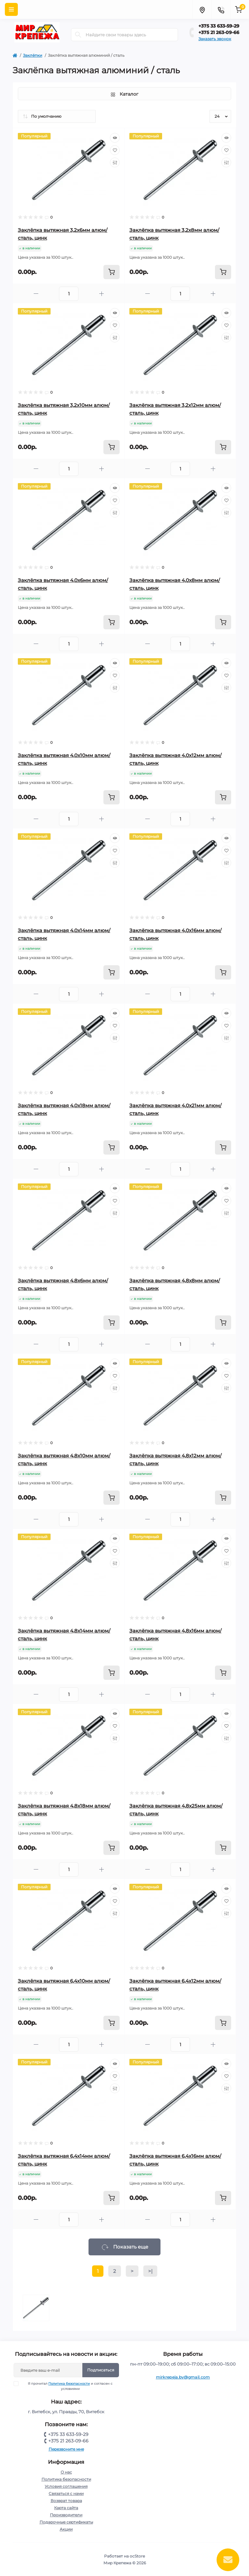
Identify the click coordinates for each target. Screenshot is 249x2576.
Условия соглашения (66, 2486)
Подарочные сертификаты (66, 2522)
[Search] (78, 34)
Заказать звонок (214, 38)
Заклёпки (32, 55)
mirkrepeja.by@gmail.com (183, 2377)
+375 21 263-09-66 (218, 32)
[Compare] (115, 162)
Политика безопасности (69, 2383)
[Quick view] (115, 138)
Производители (66, 2514)
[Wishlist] (115, 150)
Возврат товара (66, 2500)
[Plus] (101, 293)
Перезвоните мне (66, 2449)
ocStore (137, 2556)
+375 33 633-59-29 (218, 26)
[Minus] (36, 293)
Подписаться (100, 2370)
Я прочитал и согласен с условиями (67, 2386)
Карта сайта (66, 2507)
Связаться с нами (66, 2493)
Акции (66, 2529)
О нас (66, 2472)
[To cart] (111, 272)
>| (150, 2271)
